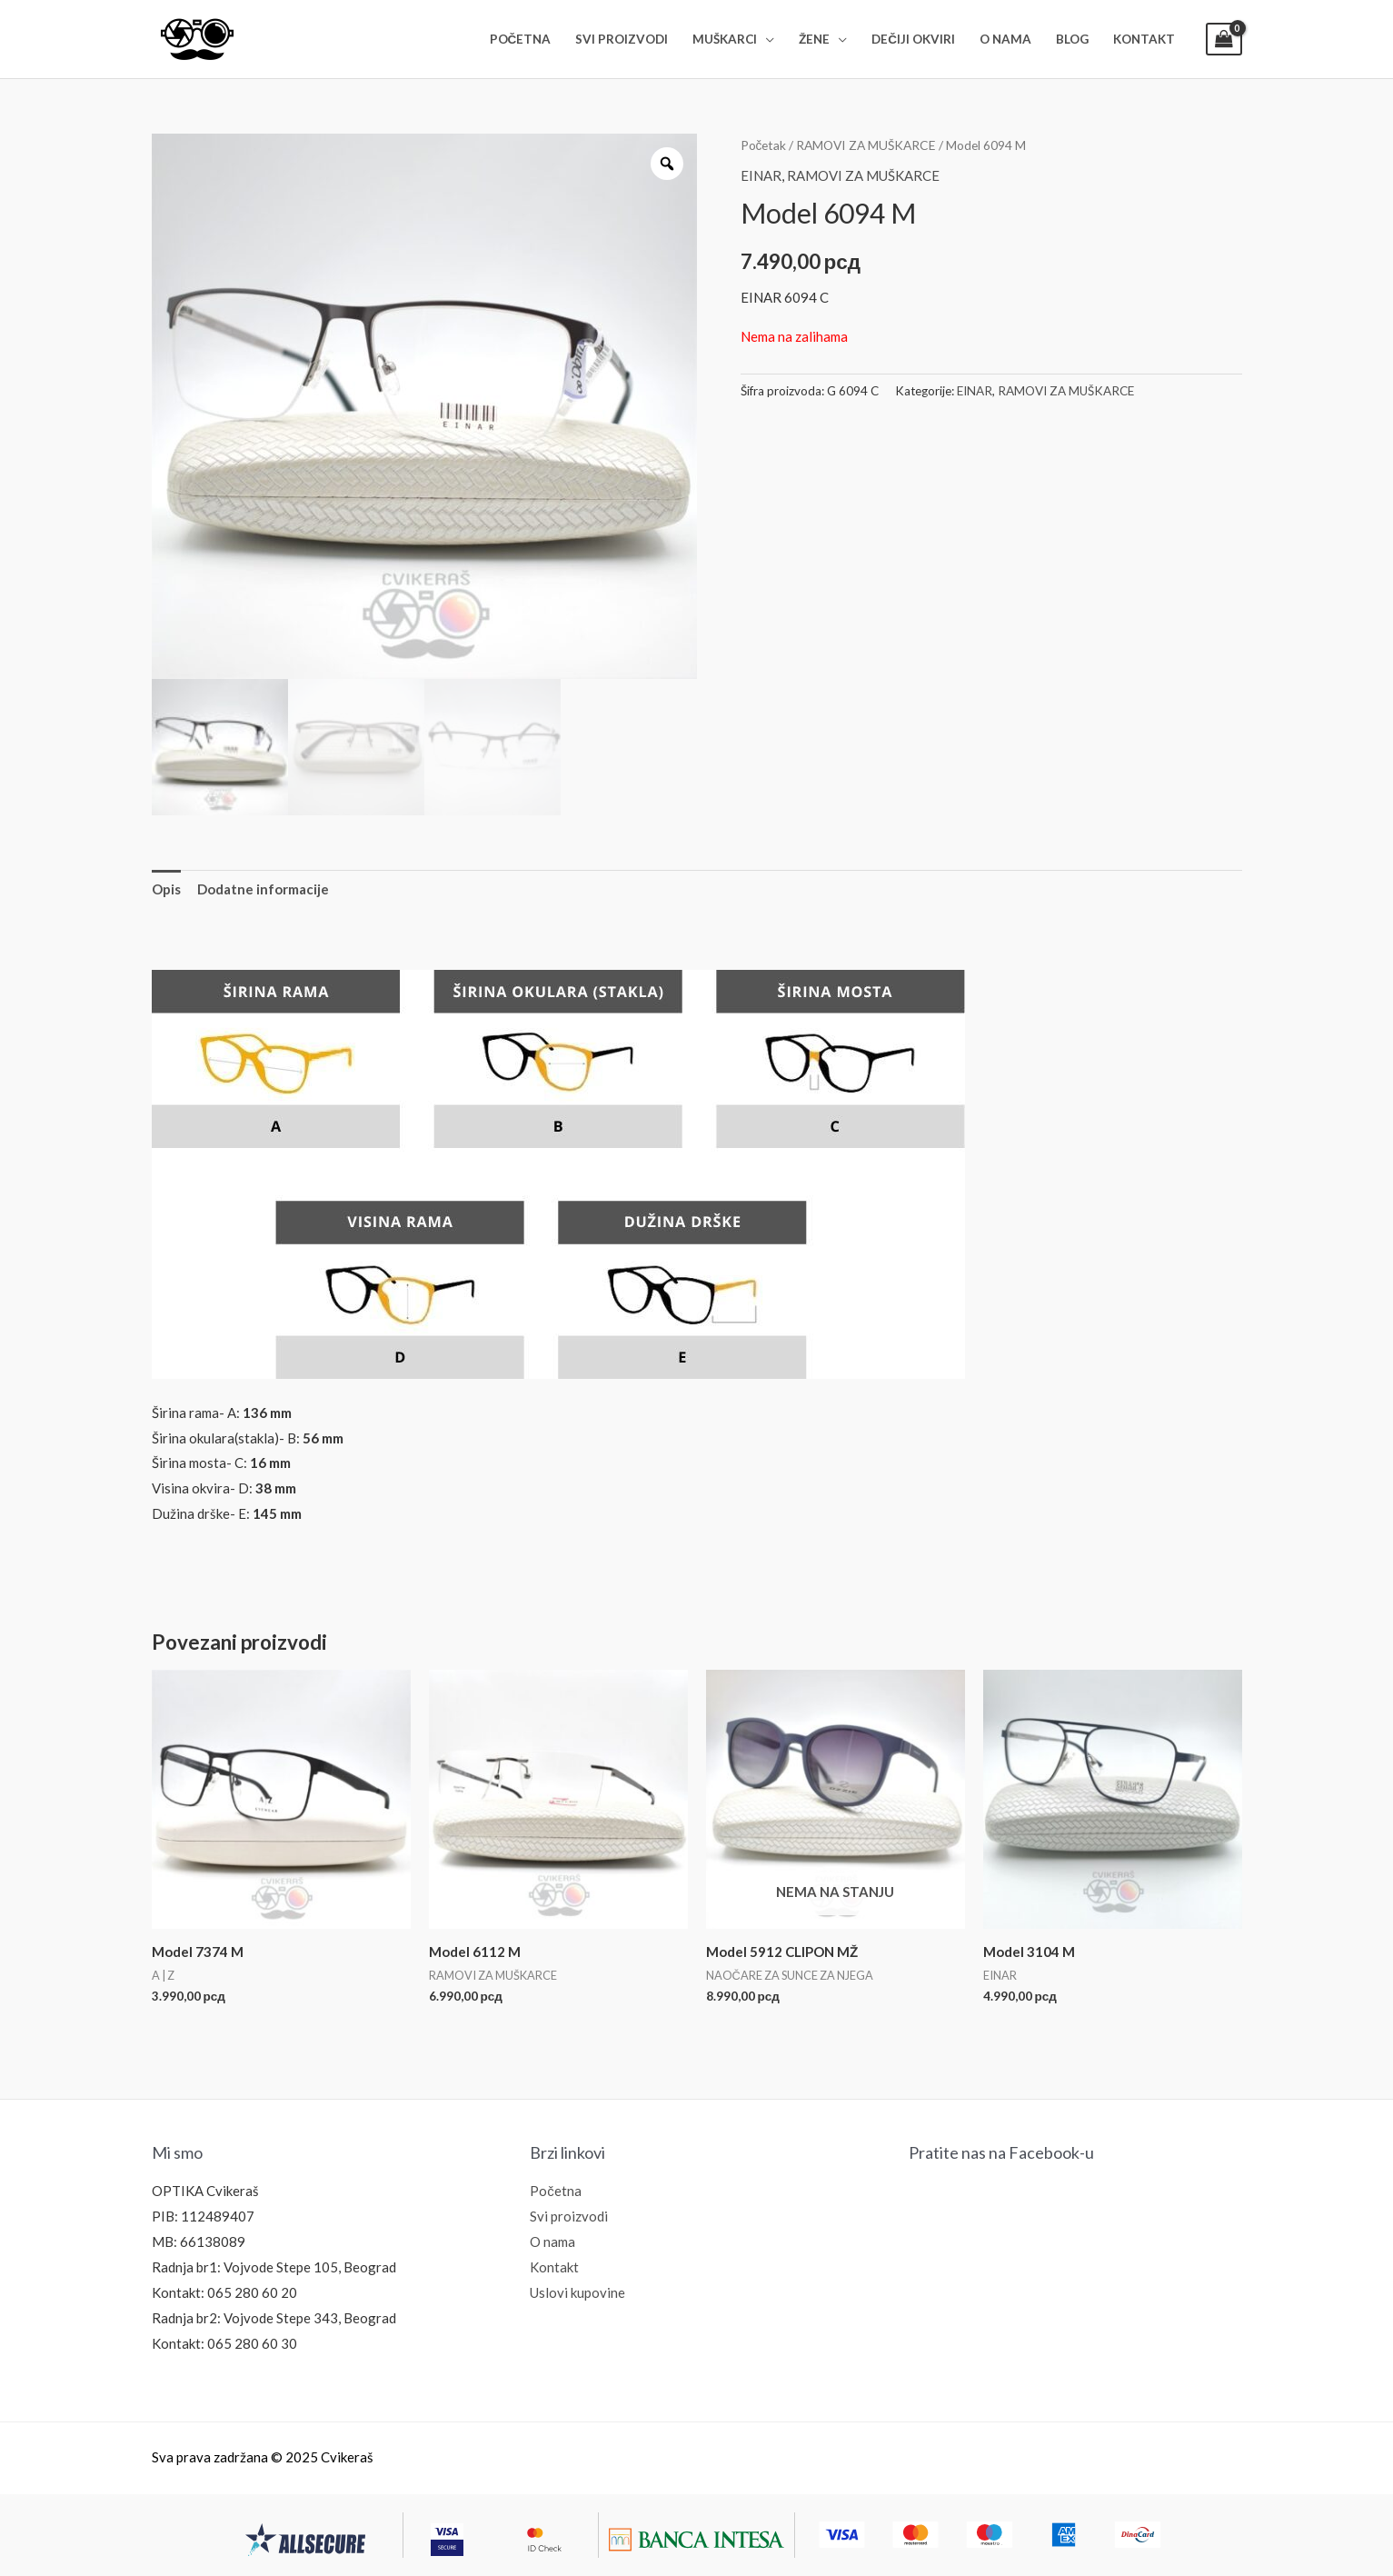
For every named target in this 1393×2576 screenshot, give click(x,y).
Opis (166, 889)
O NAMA (1005, 39)
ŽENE (814, 39)
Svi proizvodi (569, 2216)
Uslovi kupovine (577, 2292)
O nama (552, 2241)
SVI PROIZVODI (621, 39)
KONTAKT (1144, 39)
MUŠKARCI (724, 39)
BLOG (1072, 39)
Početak (764, 145)
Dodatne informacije (263, 889)
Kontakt (554, 2267)
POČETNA (521, 39)
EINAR (761, 175)
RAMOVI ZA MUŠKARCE (866, 145)
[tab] (166, 889)
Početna (556, 2190)
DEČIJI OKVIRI (913, 39)
